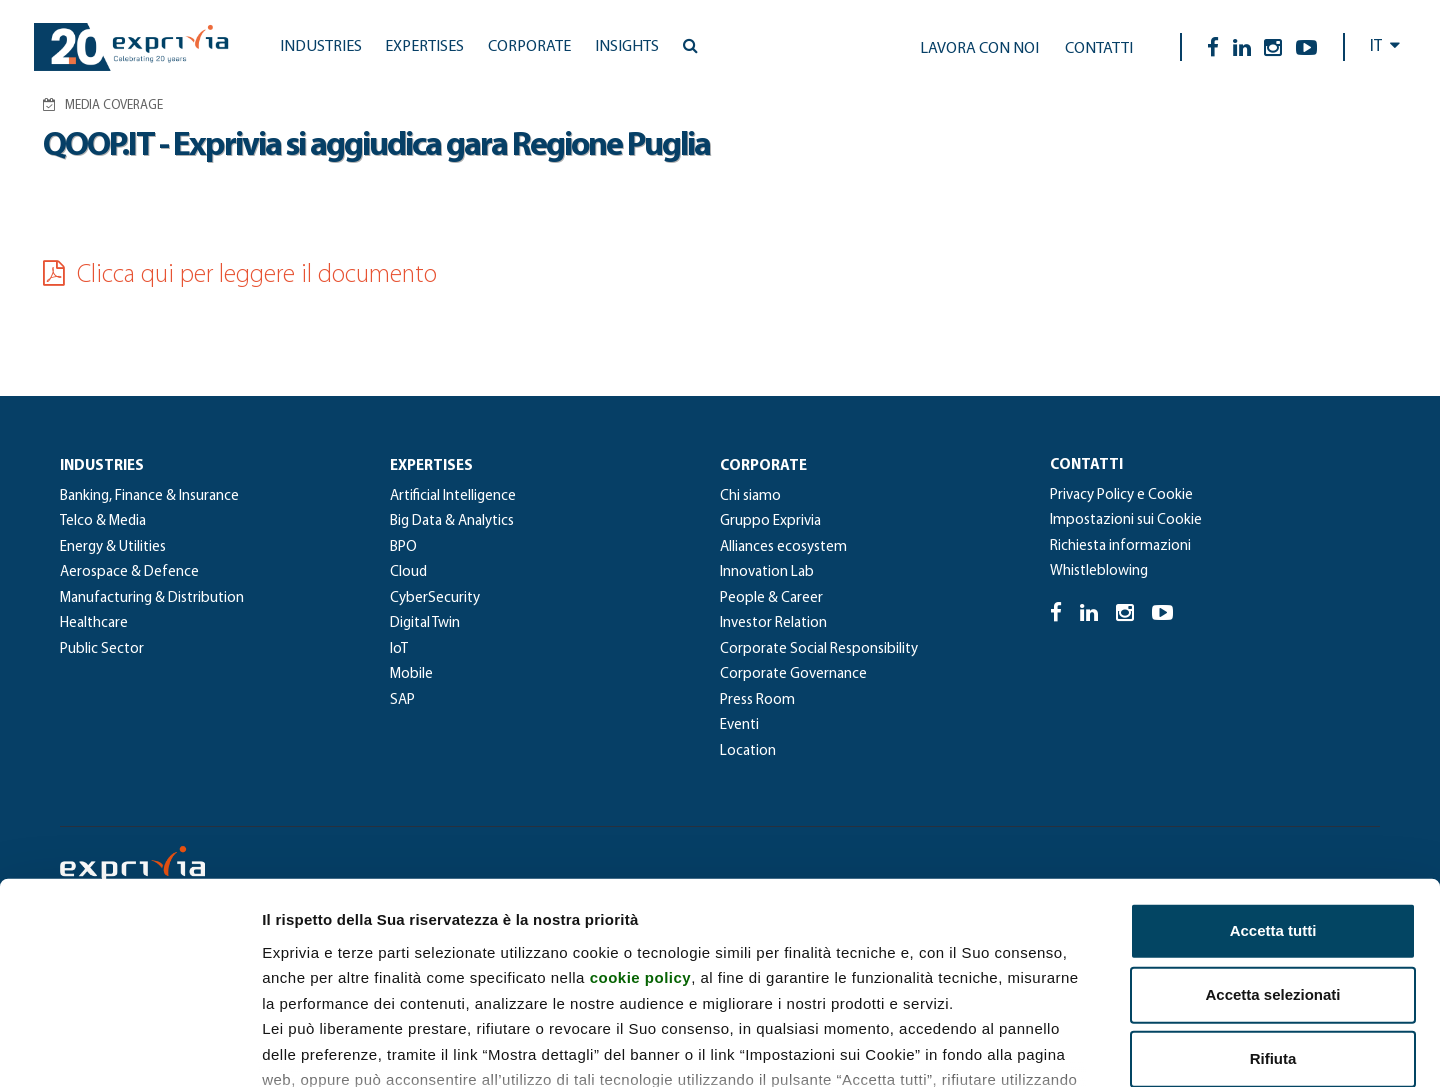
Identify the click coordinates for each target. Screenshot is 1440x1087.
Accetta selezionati (1272, 844)
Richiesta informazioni (1120, 546)
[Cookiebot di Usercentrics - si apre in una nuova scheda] (129, 1048)
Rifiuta (1273, 908)
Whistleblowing (1099, 571)
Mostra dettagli (1052, 1047)
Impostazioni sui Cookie (1126, 520)
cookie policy (641, 827)
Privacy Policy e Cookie (1121, 495)
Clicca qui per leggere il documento (240, 275)
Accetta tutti (1273, 780)
